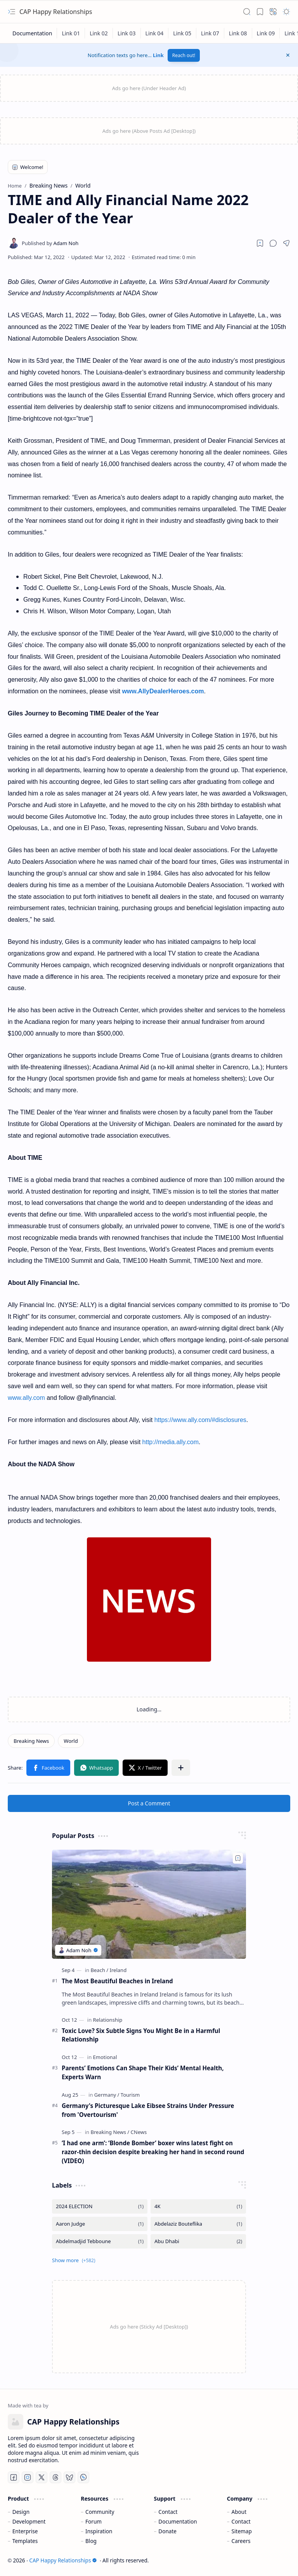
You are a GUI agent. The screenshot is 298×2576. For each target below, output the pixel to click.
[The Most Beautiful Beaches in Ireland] (149, 1904)
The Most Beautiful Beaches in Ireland (117, 1981)
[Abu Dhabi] (198, 2241)
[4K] (198, 2206)
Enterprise (25, 2531)
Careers (241, 2541)
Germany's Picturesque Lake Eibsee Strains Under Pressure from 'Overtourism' (148, 2110)
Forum (93, 2521)
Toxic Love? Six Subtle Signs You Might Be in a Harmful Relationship (141, 2035)
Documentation (177, 2521)
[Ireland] (118, 1970)
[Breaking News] (31, 1741)
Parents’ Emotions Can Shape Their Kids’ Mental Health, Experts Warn (143, 2072)
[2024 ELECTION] (99, 2206)
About (239, 2511)
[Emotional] (105, 2057)
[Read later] (260, 243)
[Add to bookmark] (238, 1858)
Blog (91, 2541)
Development (29, 2521)
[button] (11, 11)
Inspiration (98, 2531)
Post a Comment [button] (149, 1803)
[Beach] (100, 1970)
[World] (70, 1741)
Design (20, 2511)
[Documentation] (32, 33)
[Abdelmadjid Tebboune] (99, 2241)
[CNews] (139, 2132)
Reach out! (184, 55)
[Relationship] (108, 2019)
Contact (167, 2511)
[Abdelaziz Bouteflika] (198, 2224)
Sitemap (242, 2531)
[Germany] (107, 2094)
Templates (25, 2541)
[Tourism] (130, 2094)
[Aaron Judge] (99, 2224)
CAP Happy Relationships (55, 11)
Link (158, 55)
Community (99, 2511)
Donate (167, 2531)
